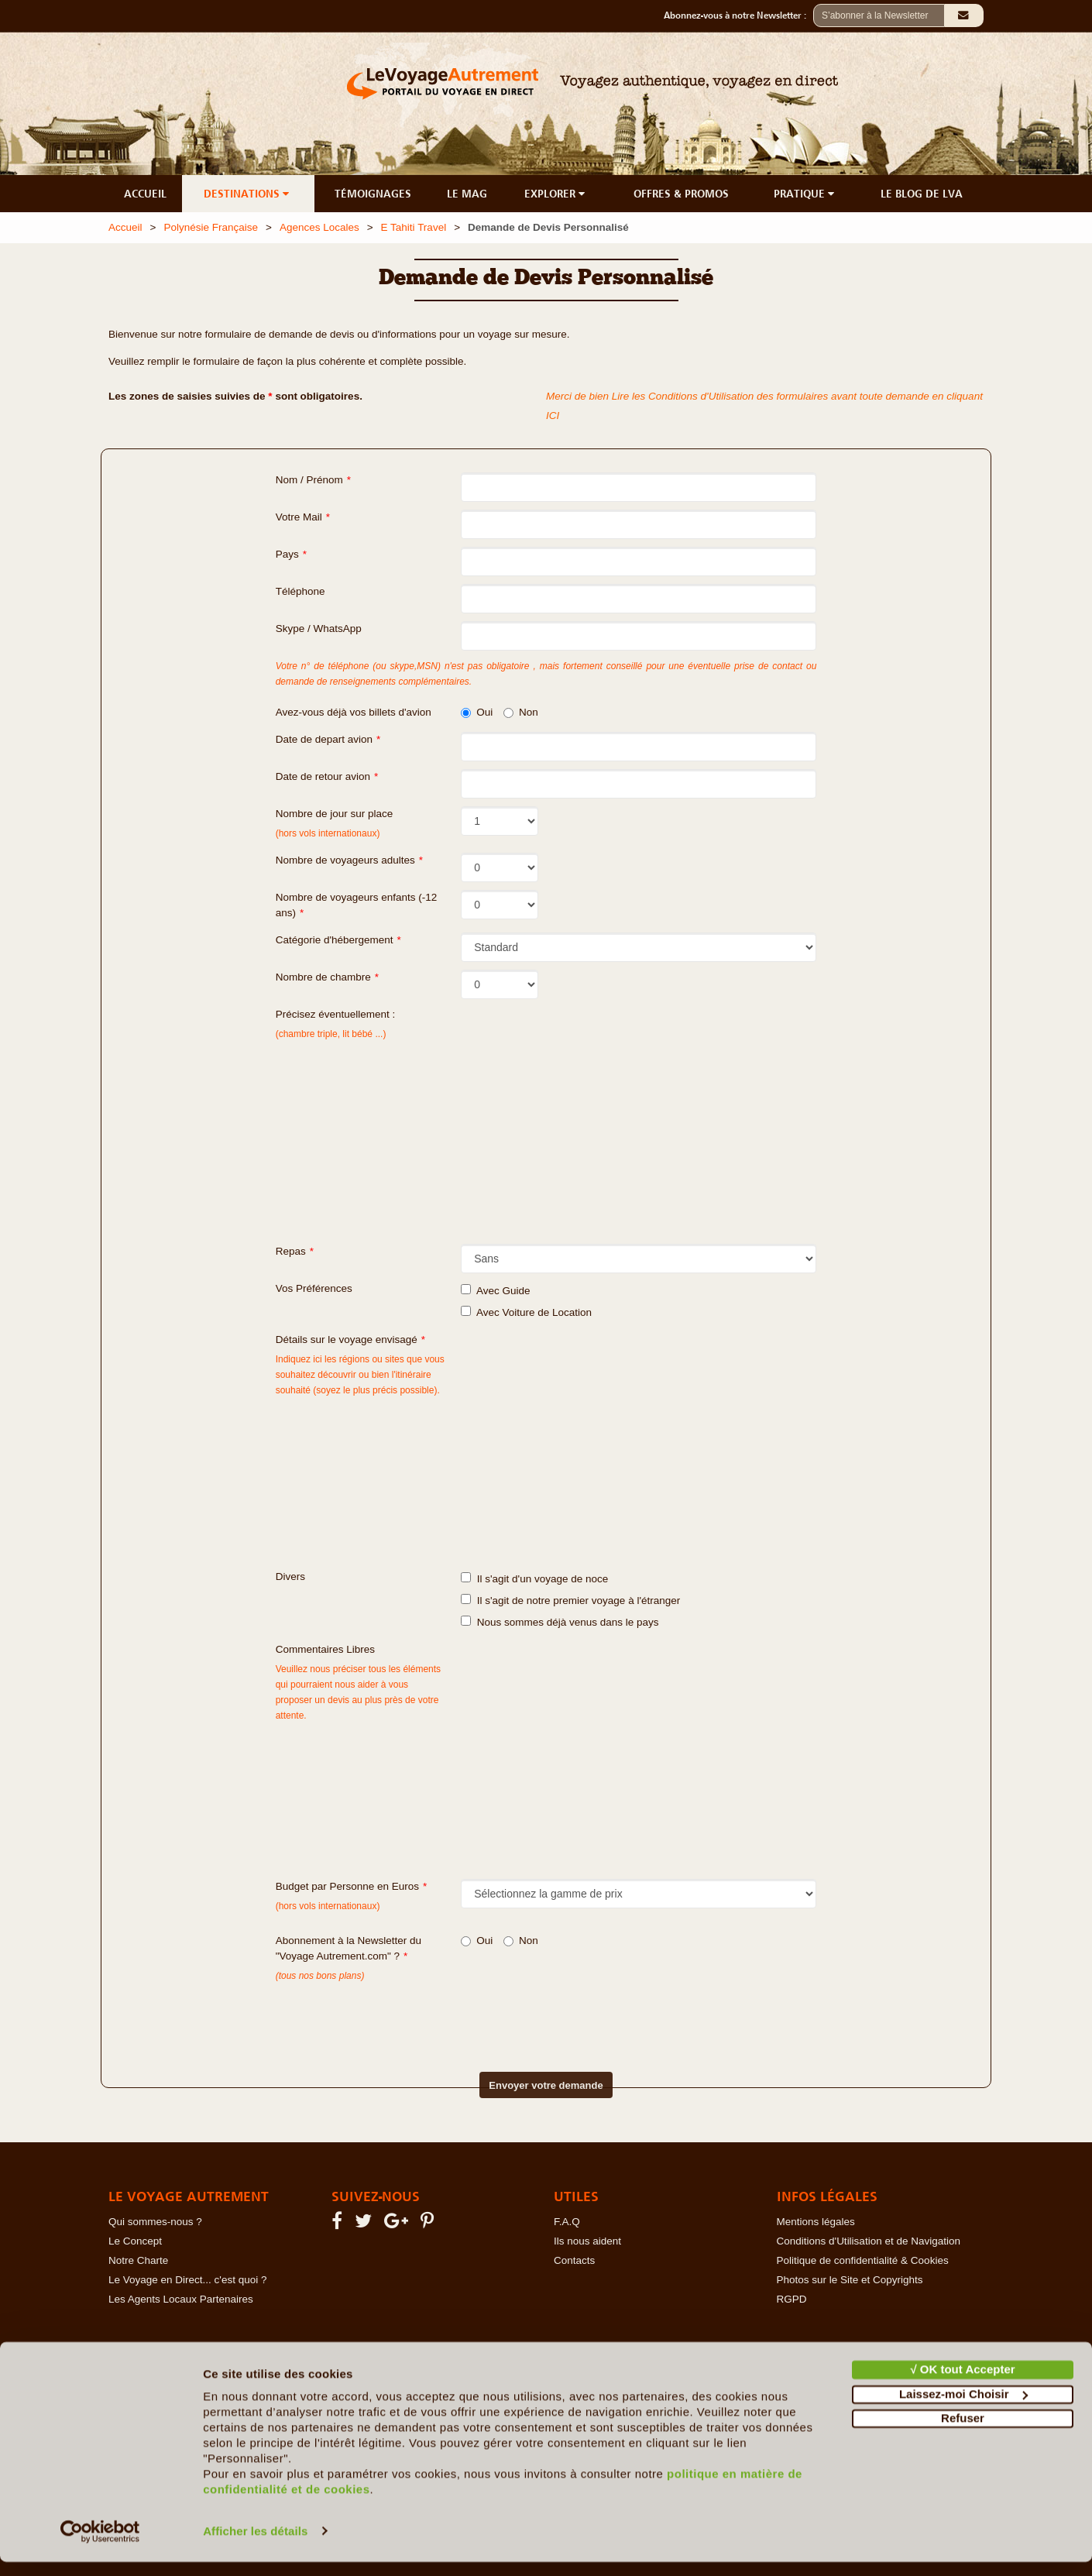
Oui (477, 712)
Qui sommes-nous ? (155, 2221)
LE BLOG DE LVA (922, 193)
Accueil (125, 227)
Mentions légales (816, 2221)
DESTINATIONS (248, 193)
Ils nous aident (587, 2241)
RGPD (792, 2299)
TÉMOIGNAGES (373, 193)
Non (520, 712)
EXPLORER (556, 193)
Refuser (962, 2433)
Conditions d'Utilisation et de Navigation (868, 2241)
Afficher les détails (255, 2545)
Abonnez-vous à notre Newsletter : (738, 15)
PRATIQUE (805, 193)
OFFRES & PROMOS (681, 193)
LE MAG (467, 193)
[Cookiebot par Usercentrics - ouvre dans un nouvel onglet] (100, 2545)
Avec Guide (495, 1290)
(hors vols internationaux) (328, 1906)
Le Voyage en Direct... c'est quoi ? (187, 2280)
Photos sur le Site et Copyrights (850, 2280)
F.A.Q (567, 2221)
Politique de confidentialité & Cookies (863, 2260)
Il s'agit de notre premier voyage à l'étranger (570, 1600)
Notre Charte (138, 2260)
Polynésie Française (210, 227)
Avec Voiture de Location (526, 1312)
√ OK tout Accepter (962, 2384)
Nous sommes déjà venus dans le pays (559, 1622)
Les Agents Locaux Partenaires (180, 2299)
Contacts (574, 2260)
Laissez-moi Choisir (963, 2408)
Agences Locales (319, 227)
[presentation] (519, 2014)
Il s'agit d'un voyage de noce (534, 1578)
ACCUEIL (145, 193)
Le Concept (135, 2241)
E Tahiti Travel (414, 227)
